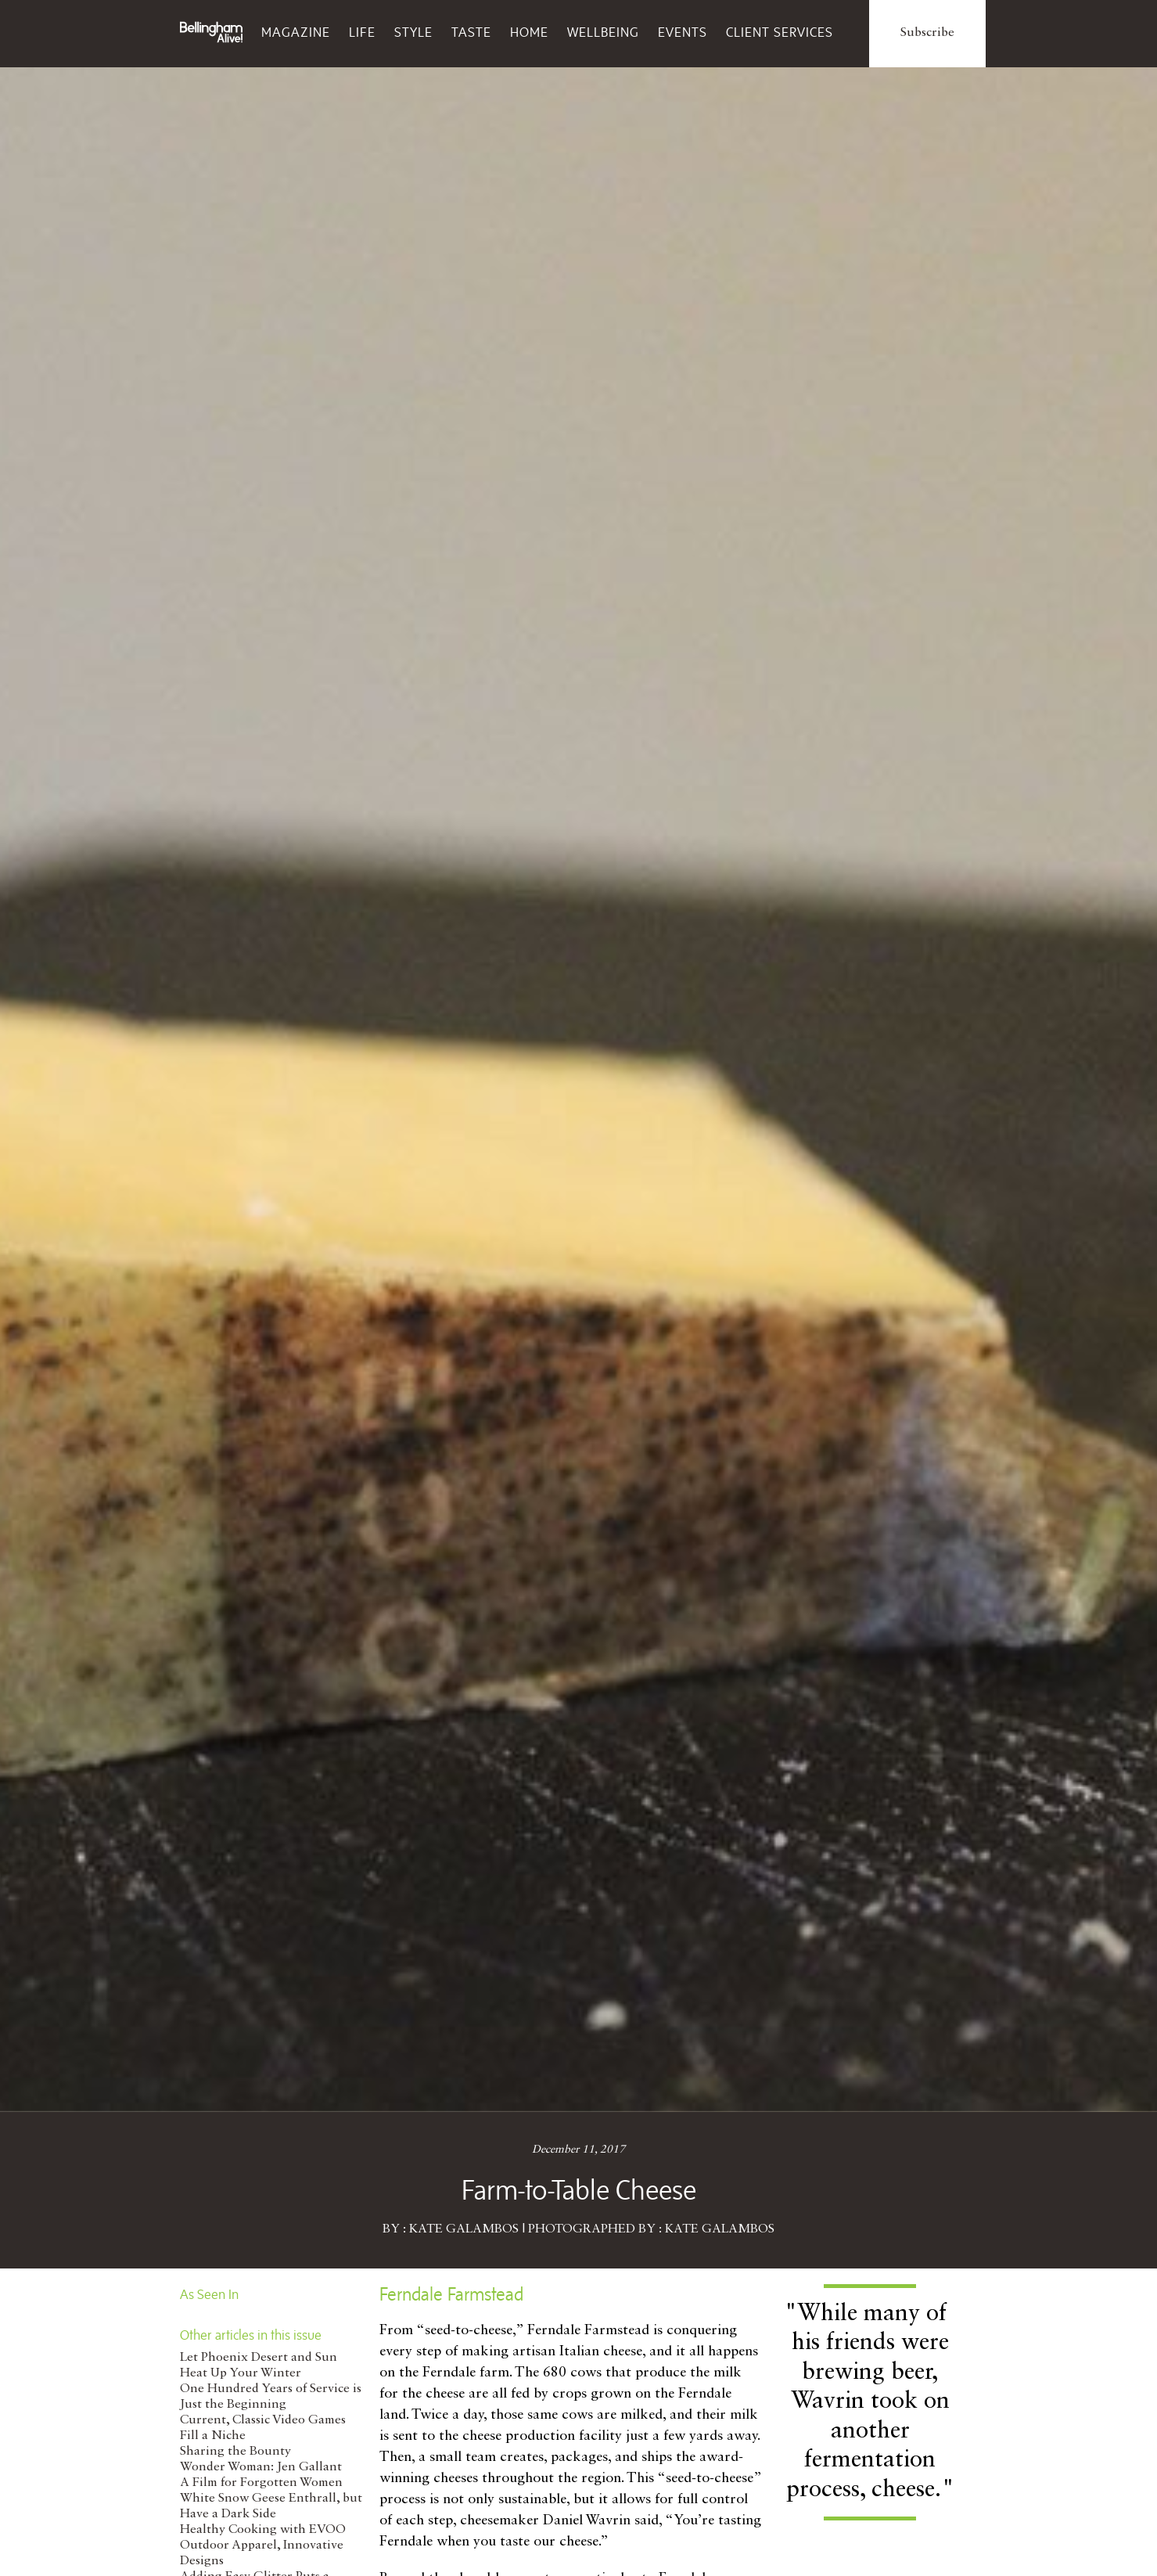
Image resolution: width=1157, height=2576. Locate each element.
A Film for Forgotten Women (261, 2483)
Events (682, 32)
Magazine (295, 32)
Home (529, 32)
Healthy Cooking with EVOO (263, 2530)
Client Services (779, 32)
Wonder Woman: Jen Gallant (261, 2467)
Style (413, 32)
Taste (471, 32)
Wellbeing (603, 32)
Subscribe (927, 33)
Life (362, 32)
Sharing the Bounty (235, 2451)
